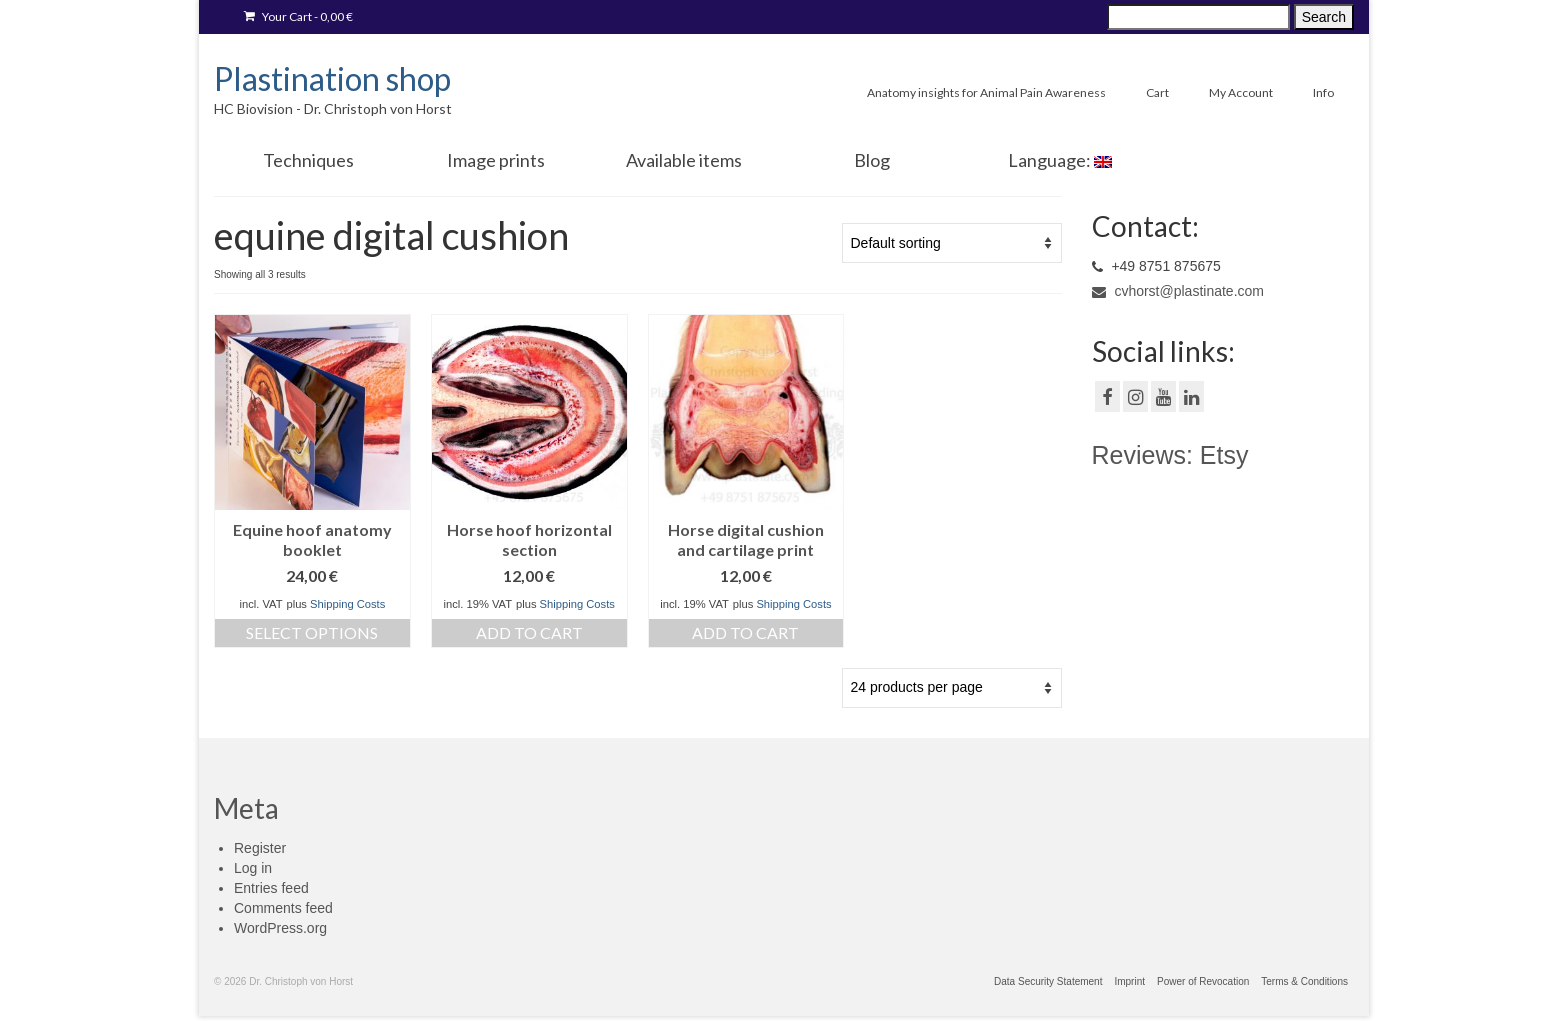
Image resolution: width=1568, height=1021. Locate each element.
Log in (253, 868)
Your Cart (298, 16)
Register (260, 848)
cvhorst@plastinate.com (1178, 291)
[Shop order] (952, 243)
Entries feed (271, 888)
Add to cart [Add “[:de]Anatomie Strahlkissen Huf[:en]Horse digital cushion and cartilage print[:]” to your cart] (745, 632)
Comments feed (283, 908)
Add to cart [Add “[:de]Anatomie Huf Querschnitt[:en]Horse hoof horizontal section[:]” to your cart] (529, 632)
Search (1324, 17)
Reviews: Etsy (1170, 455)
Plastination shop (332, 78)
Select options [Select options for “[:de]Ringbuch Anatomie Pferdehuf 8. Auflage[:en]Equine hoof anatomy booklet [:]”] (312, 632)
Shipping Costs (347, 604)
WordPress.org (280, 928)
